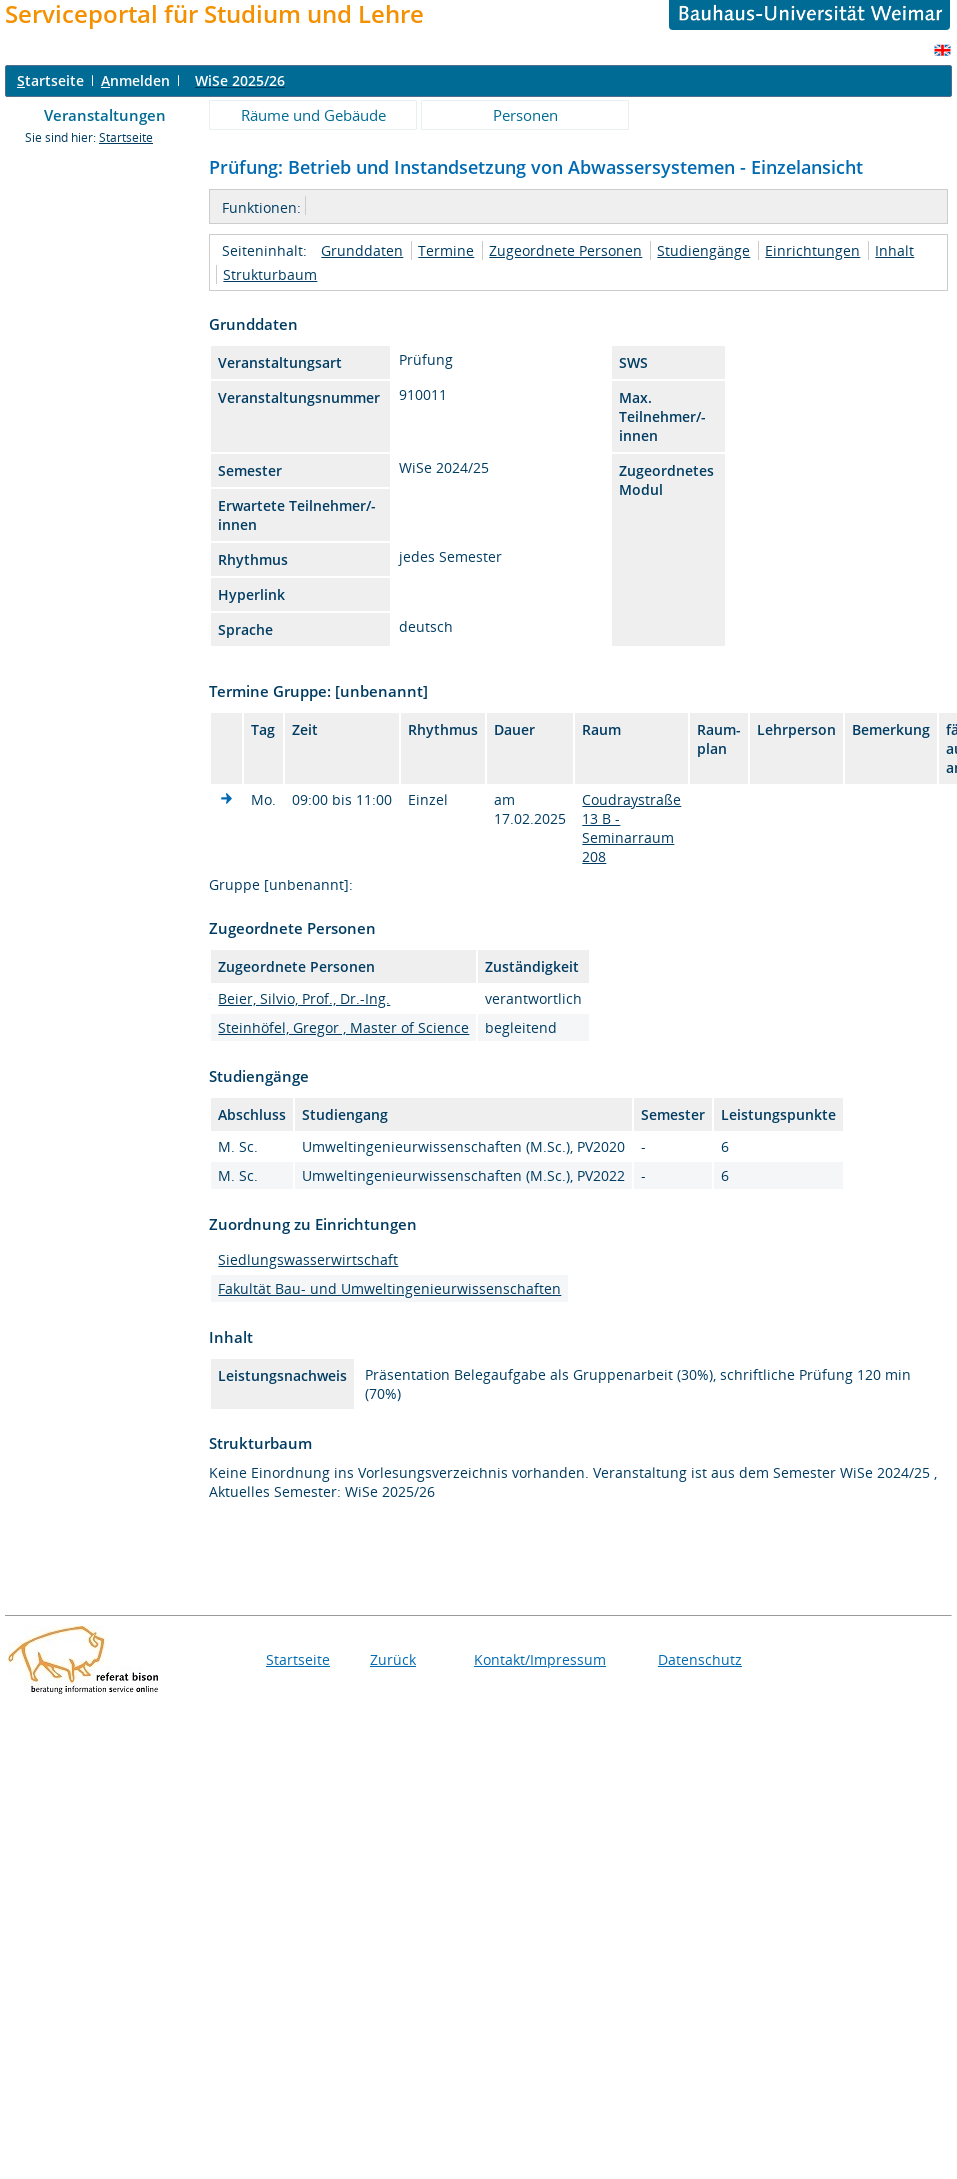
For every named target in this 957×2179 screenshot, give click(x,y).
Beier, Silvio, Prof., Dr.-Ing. (304, 998)
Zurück (393, 1659)
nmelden (135, 80)
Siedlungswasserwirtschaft (308, 1259)
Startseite (126, 137)
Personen (525, 115)
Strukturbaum (270, 274)
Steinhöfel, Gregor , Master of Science (343, 1027)
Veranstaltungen (105, 115)
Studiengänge (703, 250)
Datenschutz (700, 1659)
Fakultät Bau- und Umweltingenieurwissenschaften (389, 1288)
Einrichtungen (812, 250)
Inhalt (894, 250)
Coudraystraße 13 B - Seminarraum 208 (631, 828)
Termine (446, 250)
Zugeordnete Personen (565, 250)
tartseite (50, 80)
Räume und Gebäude (313, 115)
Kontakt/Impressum (540, 1659)
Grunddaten (362, 250)
